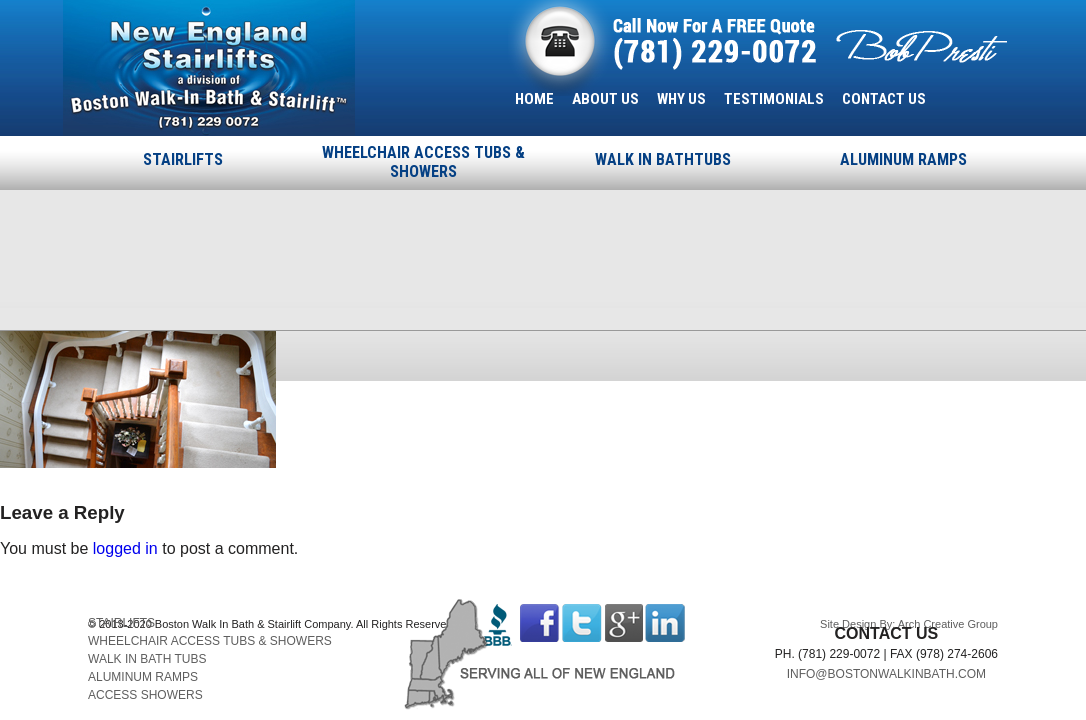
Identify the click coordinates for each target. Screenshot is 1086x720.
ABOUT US (605, 99)
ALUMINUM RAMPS (903, 159)
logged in (125, 548)
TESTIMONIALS (774, 99)
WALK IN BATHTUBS (663, 159)
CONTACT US (884, 99)
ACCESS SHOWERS (145, 695)
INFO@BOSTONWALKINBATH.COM (886, 674)
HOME (534, 99)
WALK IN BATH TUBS (147, 659)
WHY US (681, 99)
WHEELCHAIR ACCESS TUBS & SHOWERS (423, 162)
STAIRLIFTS (183, 159)
